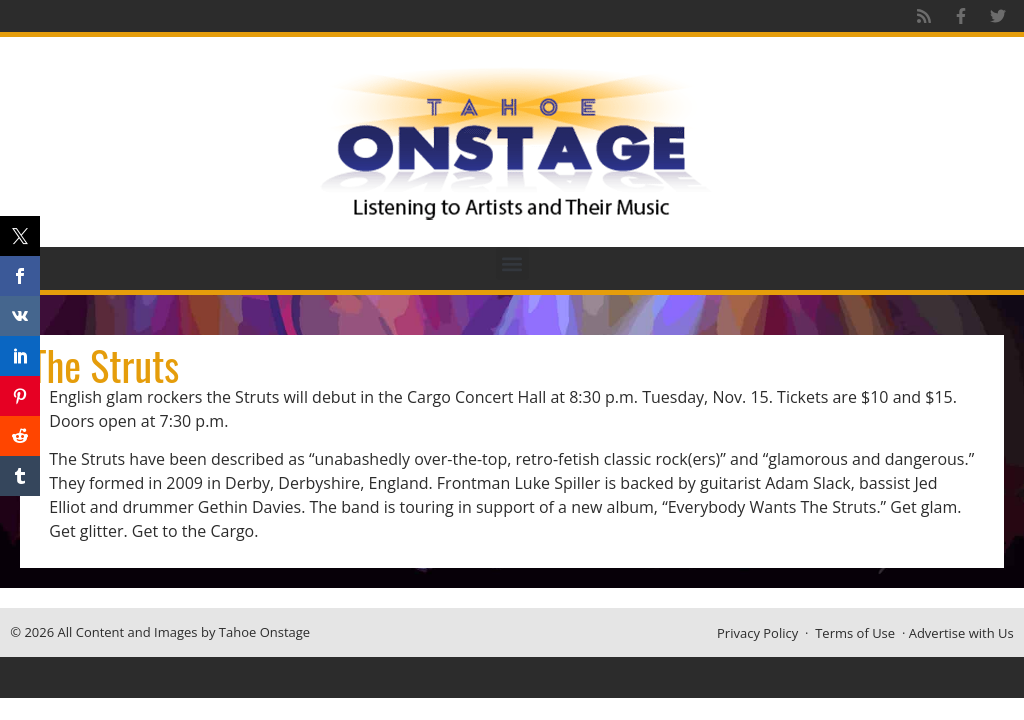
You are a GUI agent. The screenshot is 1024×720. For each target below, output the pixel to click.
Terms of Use (855, 633)
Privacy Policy (757, 633)
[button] (512, 263)
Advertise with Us (961, 633)
